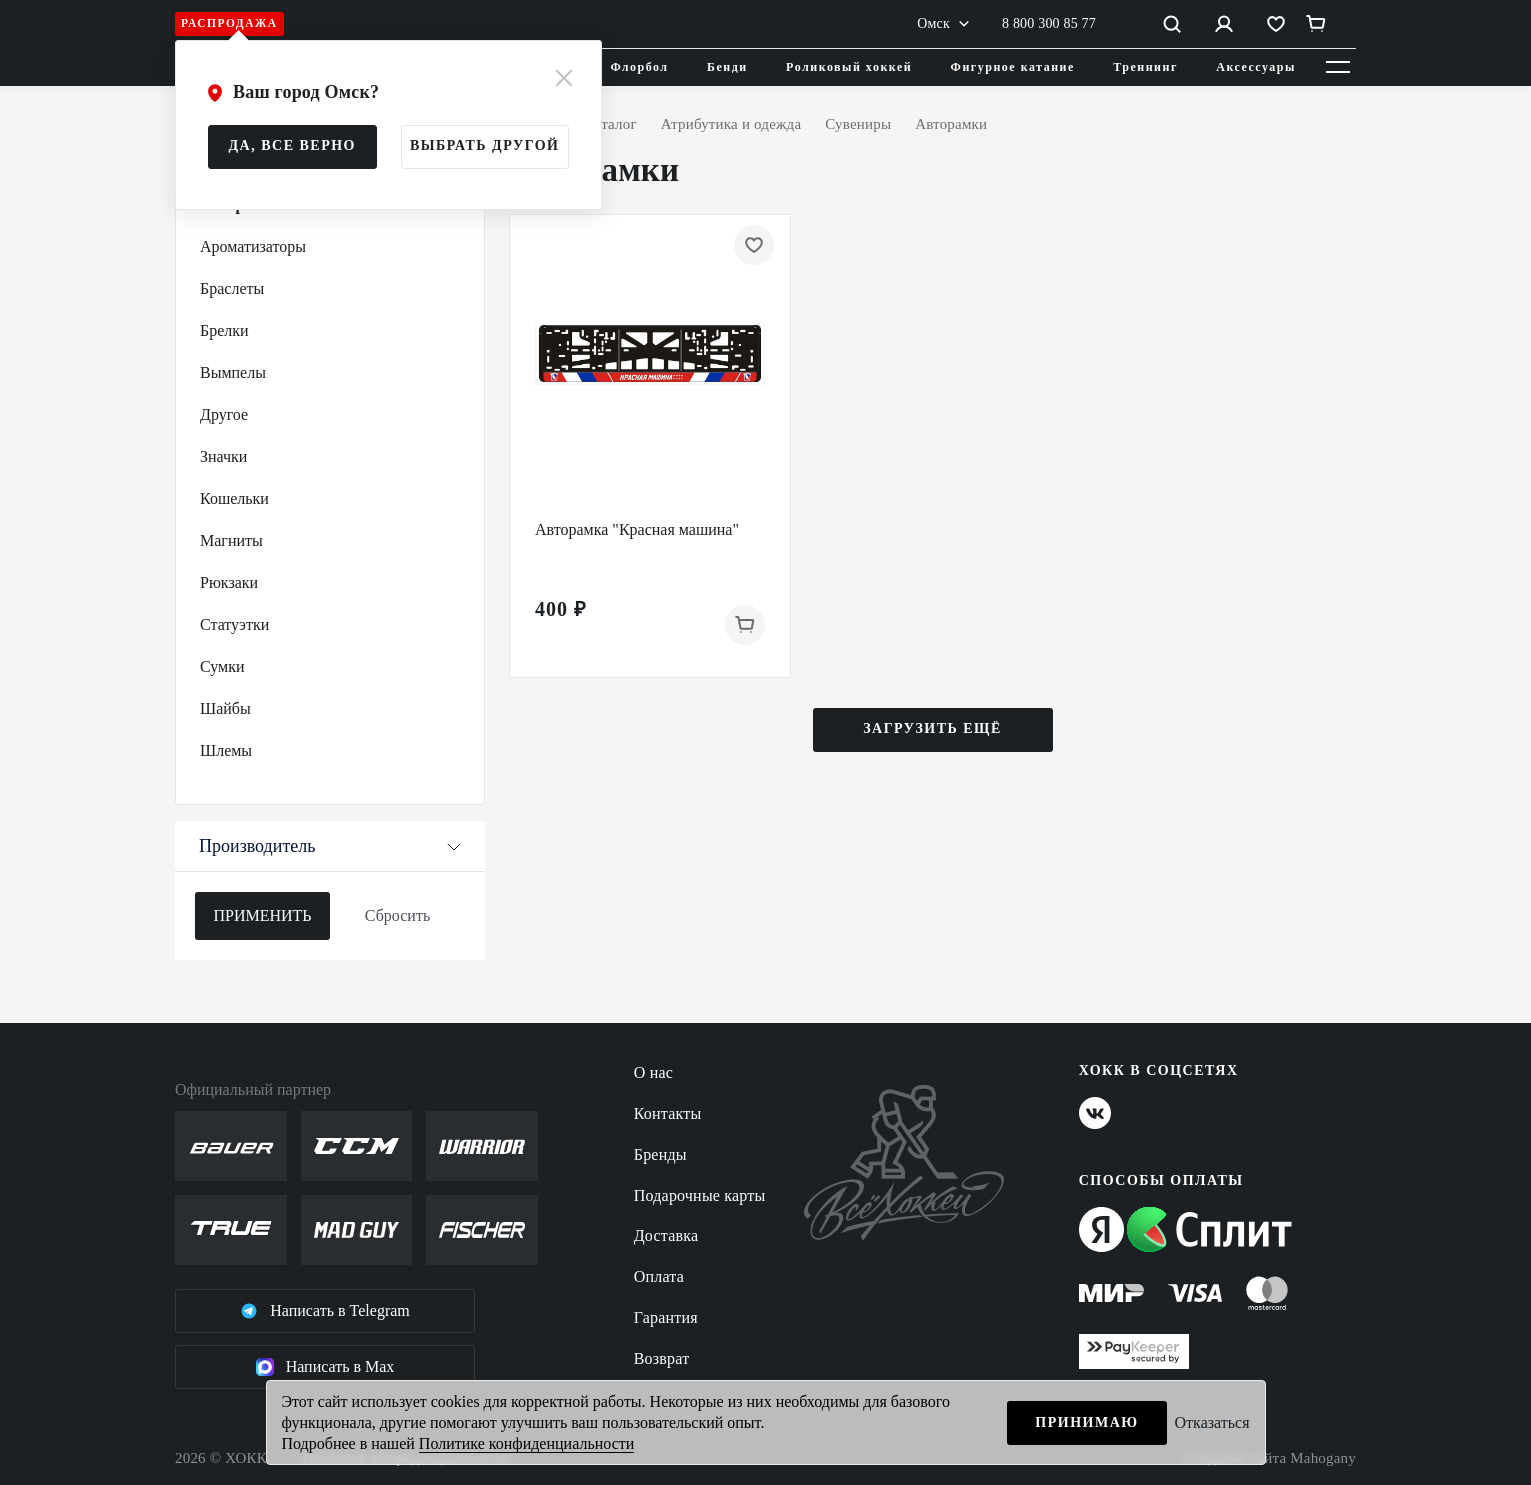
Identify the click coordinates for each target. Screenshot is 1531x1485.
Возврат (662, 1358)
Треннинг (1145, 67)
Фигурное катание (1013, 67)
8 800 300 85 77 (1049, 23)
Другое (224, 414)
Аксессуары (1256, 67)
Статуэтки (234, 624)
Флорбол (640, 67)
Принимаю (1086, 1422)
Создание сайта (1270, 1458)
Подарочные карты (700, 1195)
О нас (653, 1072)
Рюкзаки (229, 582)
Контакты (668, 1113)
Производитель (330, 846)
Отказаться (1212, 1422)
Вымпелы (233, 372)
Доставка (666, 1235)
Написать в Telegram (325, 1311)
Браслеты (232, 288)
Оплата (659, 1276)
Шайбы (225, 708)
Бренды (660, 1154)
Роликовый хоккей (849, 67)
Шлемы (226, 750)
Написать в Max (325, 1367)
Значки (223, 456)
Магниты (231, 540)
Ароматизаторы (253, 246)
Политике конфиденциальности (526, 1443)
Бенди (727, 67)
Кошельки (234, 498)
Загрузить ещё (932, 728)
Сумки (222, 666)
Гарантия (666, 1317)
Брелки (224, 330)
